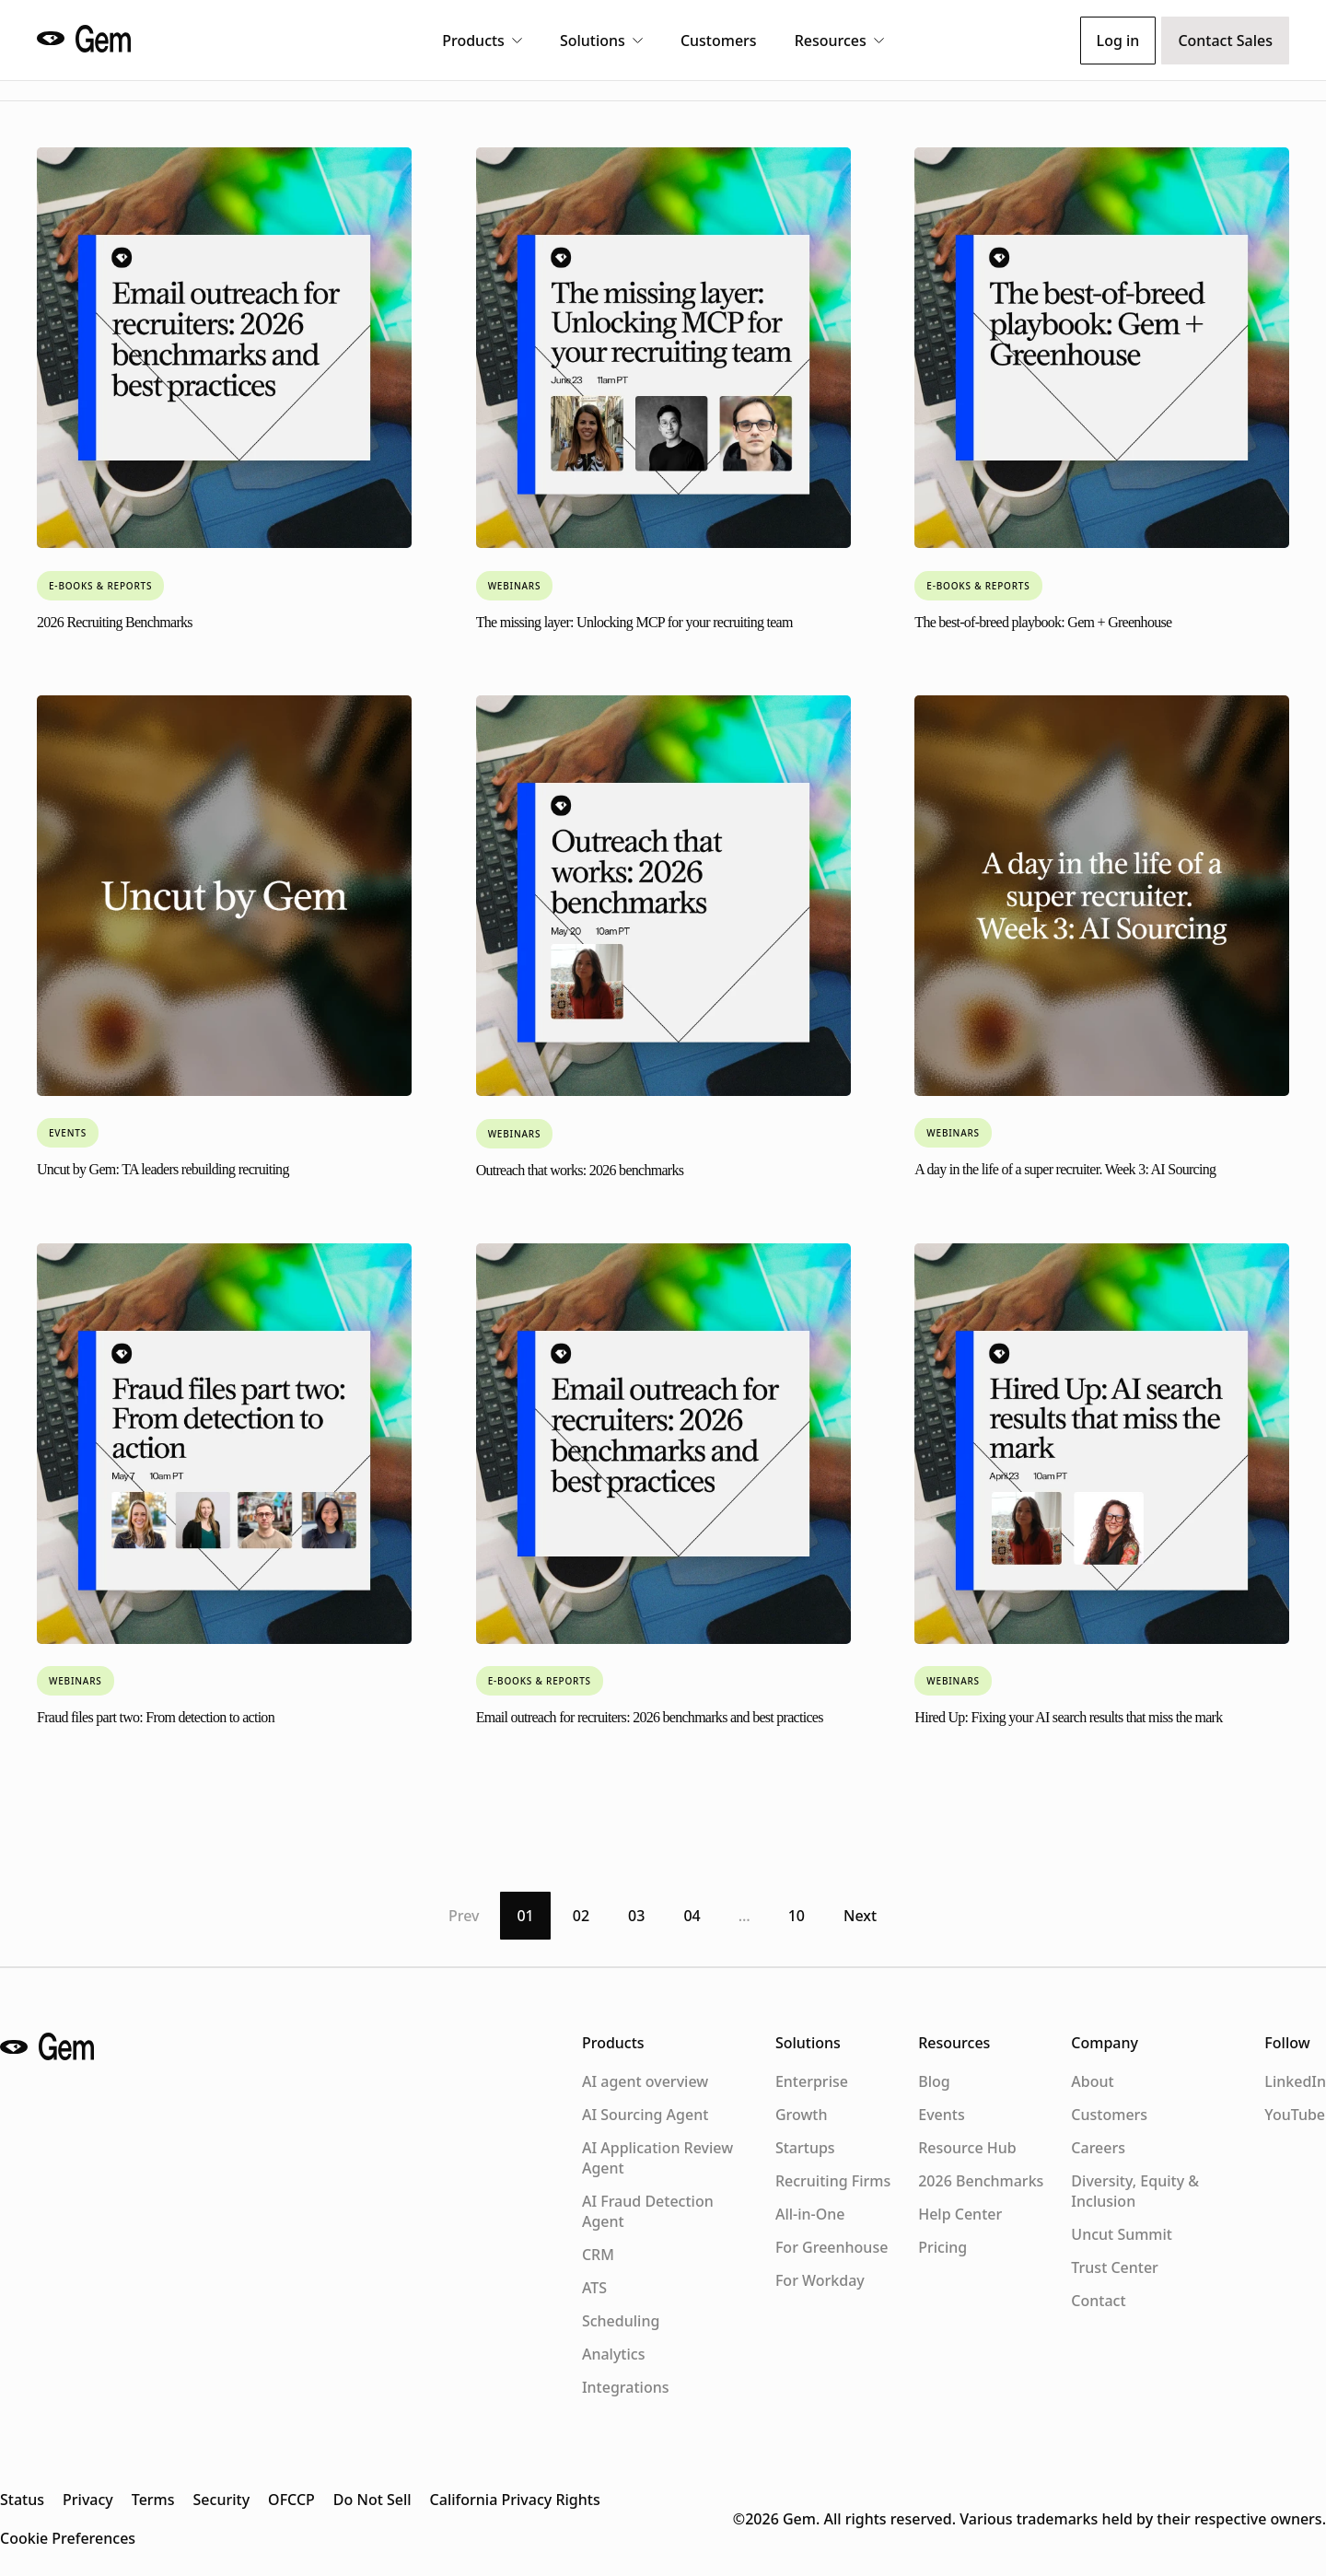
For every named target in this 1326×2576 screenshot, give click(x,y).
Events (941, 2114)
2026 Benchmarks (980, 2181)
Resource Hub (967, 2148)
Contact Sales (1225, 40)
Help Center (960, 2214)
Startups (805, 2148)
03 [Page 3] (636, 1916)
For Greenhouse (831, 2247)
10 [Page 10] (796, 1916)
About (1092, 2081)
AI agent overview (645, 2081)
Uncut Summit (1121, 2234)
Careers (1098, 2148)
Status (22, 2499)
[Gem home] (89, 38)
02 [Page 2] (581, 1916)
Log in (1118, 40)
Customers (718, 40)
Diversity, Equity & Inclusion (1135, 2191)
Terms (153, 2499)
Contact (1098, 2300)
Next (860, 1916)
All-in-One (810, 2214)
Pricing (942, 2247)
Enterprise (811, 2081)
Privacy (88, 2499)
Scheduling (620, 2321)
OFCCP (291, 2499)
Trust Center (1114, 2267)
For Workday (820, 2280)
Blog (933, 2081)
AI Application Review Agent (657, 2158)
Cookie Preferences (67, 2538)
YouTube (1294, 2114)
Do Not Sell (372, 2499)
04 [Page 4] (691, 1916)
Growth (801, 2114)
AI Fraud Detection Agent (648, 2211)
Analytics (614, 2354)
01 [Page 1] (525, 1916)
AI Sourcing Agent (645, 2114)
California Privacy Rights (515, 2499)
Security (221, 2499)
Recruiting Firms (832, 2181)
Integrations (625, 2387)
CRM (598, 2254)
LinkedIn (1295, 2081)
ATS (594, 2288)
